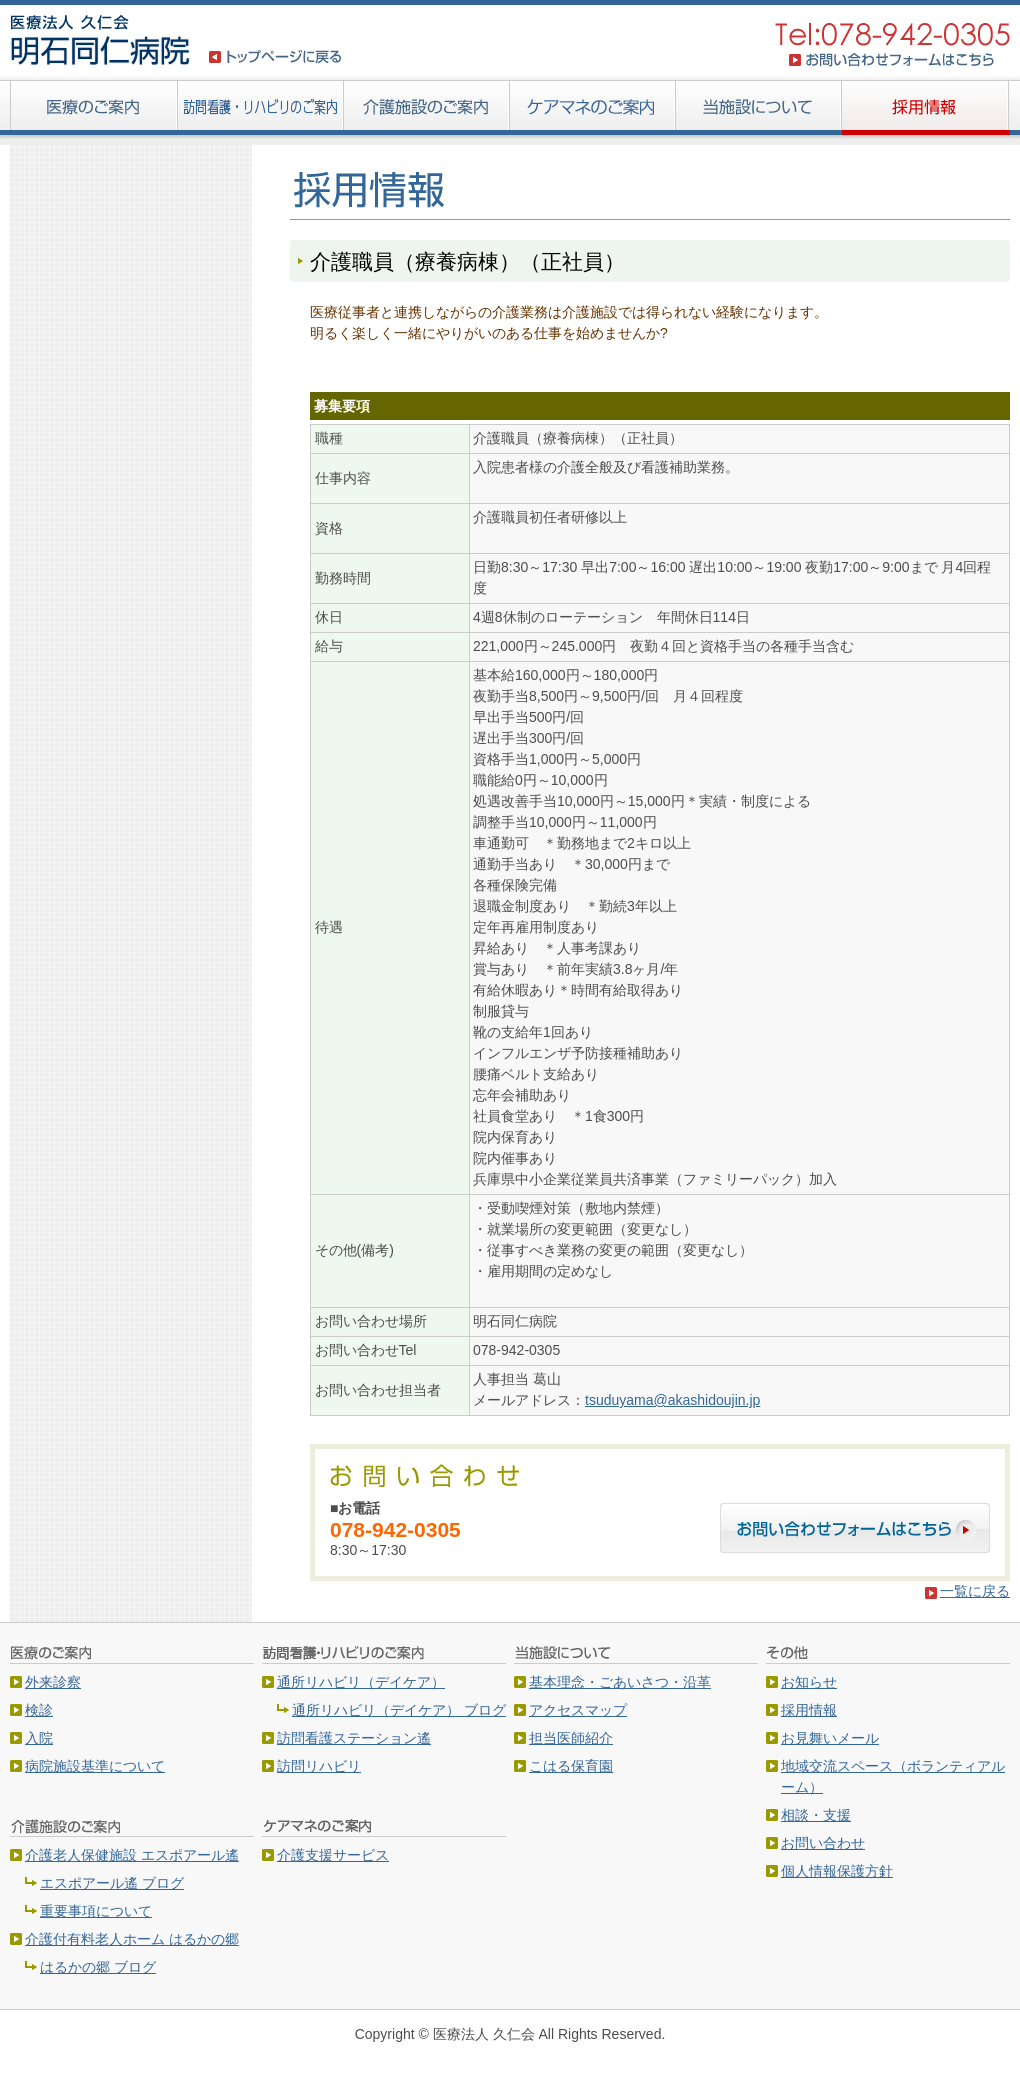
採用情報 (926, 110)
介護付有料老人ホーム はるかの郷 (132, 1939)
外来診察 (53, 1682)
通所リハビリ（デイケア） (361, 1682)
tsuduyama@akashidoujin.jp (672, 1400)
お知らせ (809, 1682)
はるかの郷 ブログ (98, 1967)
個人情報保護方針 (837, 1871)
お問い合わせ (823, 1843)
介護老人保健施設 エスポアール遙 (132, 1855)
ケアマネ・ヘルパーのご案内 (593, 110)
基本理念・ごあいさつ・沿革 (620, 1682)
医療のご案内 (94, 110)
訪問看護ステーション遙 (354, 1738)
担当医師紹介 (571, 1738)
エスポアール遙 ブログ (112, 1883)
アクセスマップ (578, 1710)
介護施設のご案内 (427, 110)
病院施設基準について (95, 1766)
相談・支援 (816, 1815)
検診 (39, 1710)
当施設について (759, 110)
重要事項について (96, 1911)
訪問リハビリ (319, 1766)
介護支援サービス (333, 1855)
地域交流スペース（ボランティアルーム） (893, 1776)
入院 (39, 1738)
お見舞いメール (830, 1738)
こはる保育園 (571, 1766)
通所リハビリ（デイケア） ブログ (399, 1710)
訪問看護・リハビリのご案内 (261, 110)
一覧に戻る (975, 1591)
